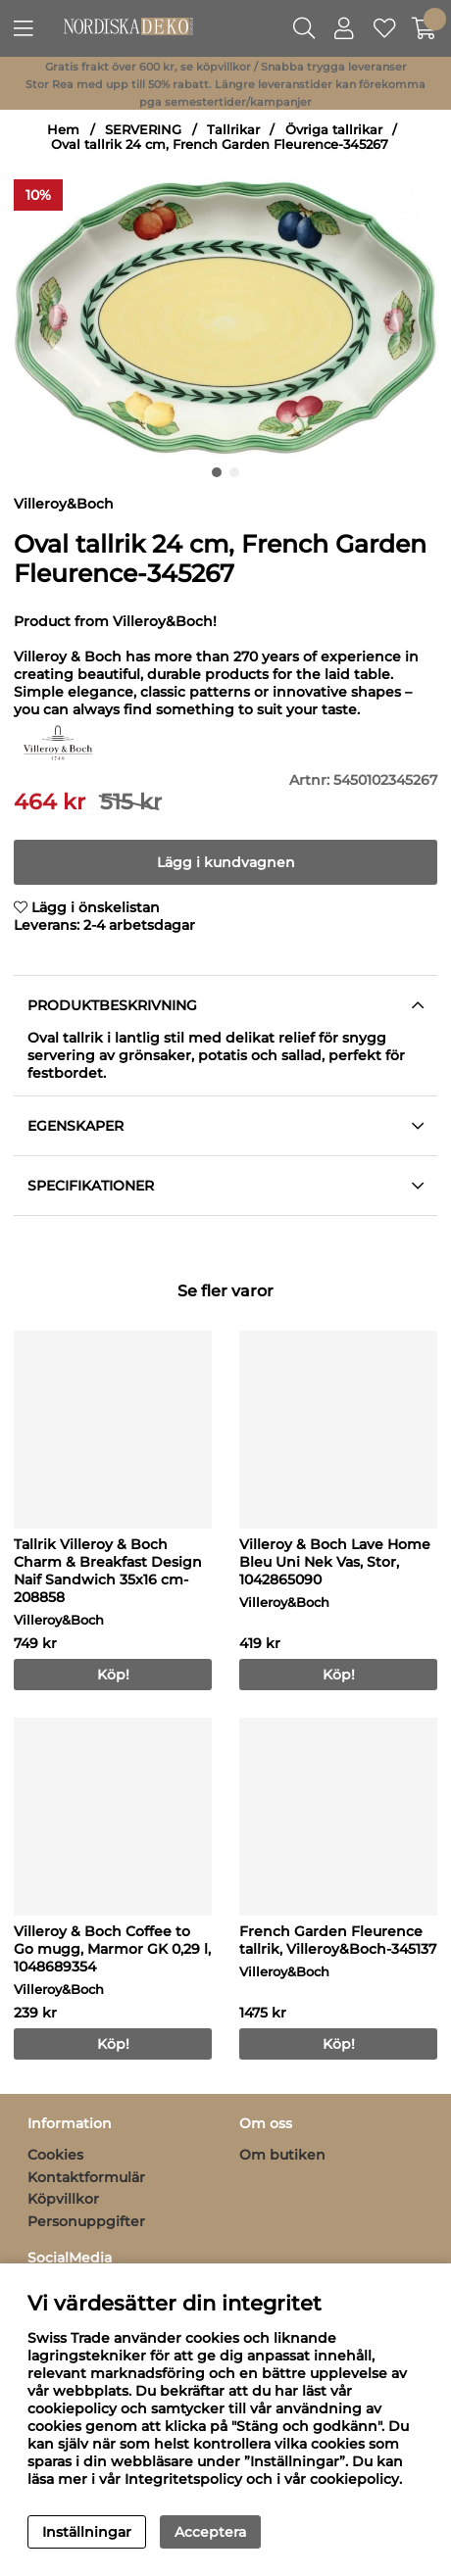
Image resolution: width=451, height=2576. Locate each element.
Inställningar (86, 2532)
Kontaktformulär (86, 2177)
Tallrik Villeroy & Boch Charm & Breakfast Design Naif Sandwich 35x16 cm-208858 (108, 1570)
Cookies (55, 2154)
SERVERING (143, 129)
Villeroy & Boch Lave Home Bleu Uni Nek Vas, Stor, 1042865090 (334, 1561)
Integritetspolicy (183, 2479)
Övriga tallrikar (333, 129)
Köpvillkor (63, 2199)
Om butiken (282, 2154)
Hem (63, 129)
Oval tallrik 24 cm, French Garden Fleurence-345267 (219, 144)
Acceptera (210, 2532)
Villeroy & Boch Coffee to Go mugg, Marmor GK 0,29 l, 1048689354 (112, 1948)
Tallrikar (233, 129)
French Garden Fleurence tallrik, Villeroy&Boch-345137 (337, 1940)
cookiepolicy (354, 2479)
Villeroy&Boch (64, 503)
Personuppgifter (86, 2221)
